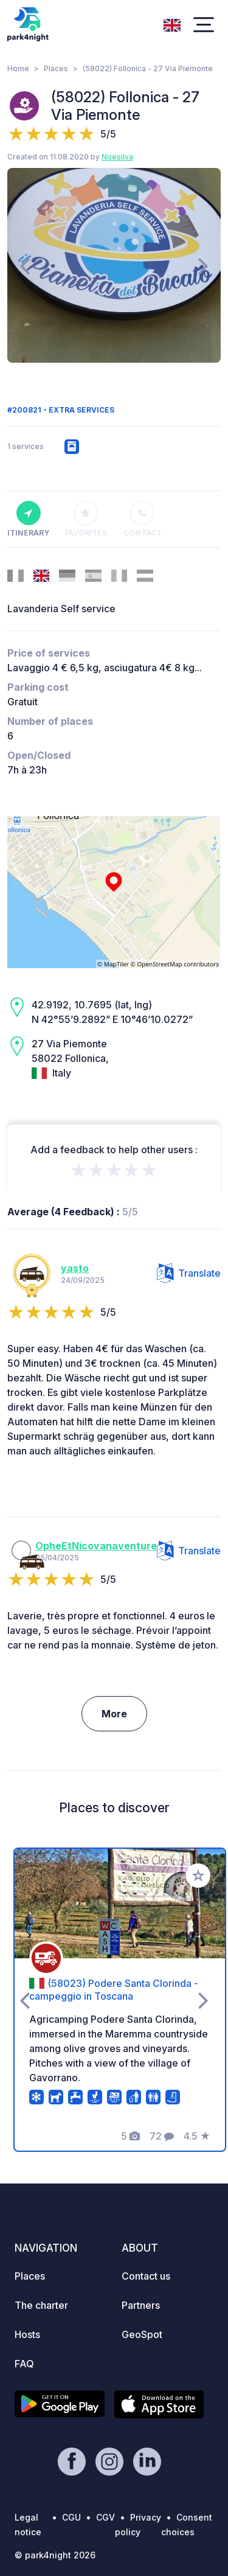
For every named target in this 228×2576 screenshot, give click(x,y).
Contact (142, 519)
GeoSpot (142, 2334)
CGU (71, 2517)
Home (18, 68)
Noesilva (117, 156)
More (114, 1714)
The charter (41, 2305)
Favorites (85, 519)
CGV (105, 2517)
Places (56, 68)
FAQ (24, 2364)
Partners (141, 2305)
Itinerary (28, 519)
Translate (189, 1273)
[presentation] (24, 265)
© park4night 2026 (55, 2555)
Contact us (146, 2276)
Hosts (27, 2334)
